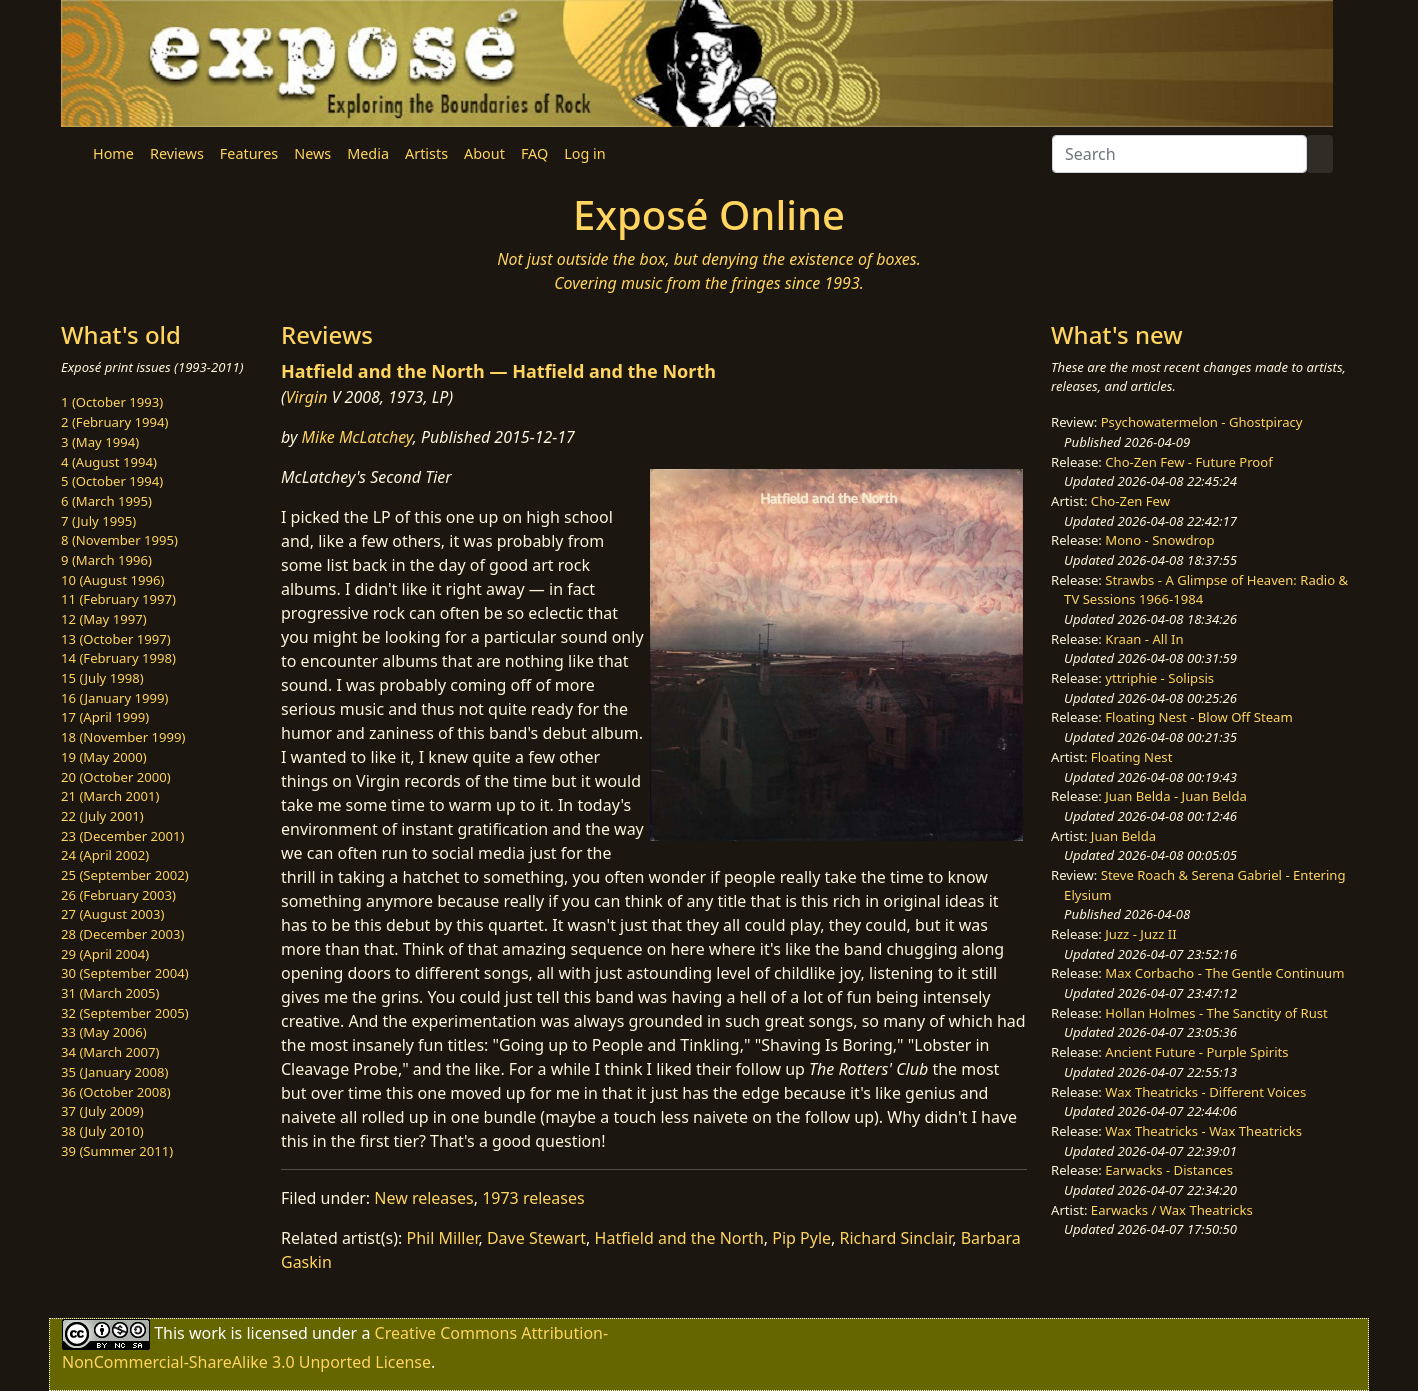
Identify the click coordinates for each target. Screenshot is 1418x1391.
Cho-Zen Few (1130, 501)
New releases (423, 1198)
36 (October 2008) (116, 1092)
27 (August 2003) (112, 914)
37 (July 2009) (102, 1111)
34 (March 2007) (110, 1052)
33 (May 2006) (104, 1032)
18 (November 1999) (123, 737)
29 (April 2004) (105, 954)
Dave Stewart (536, 1238)
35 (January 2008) (114, 1072)
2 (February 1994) (114, 422)
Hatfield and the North (679, 1238)
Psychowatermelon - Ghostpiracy (1202, 422)
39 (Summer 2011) (117, 1151)
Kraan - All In (1144, 639)
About (484, 153)
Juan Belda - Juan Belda (1176, 796)
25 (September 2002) (125, 875)
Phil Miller (443, 1238)
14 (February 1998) (118, 658)
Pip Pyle (801, 1238)
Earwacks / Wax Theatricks (1172, 1210)
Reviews (177, 153)
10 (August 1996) (112, 580)
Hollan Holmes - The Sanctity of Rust (1216, 1013)
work (207, 1333)
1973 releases (533, 1198)
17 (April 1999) (105, 717)
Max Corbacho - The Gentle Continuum (1224, 973)
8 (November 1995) (119, 540)
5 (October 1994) (112, 481)
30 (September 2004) (125, 973)
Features (249, 153)
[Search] (1179, 154)
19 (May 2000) (104, 757)
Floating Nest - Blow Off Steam (1198, 717)
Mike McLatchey (357, 437)
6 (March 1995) (106, 501)
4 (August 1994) (109, 462)
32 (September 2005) (125, 1013)
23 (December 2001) (122, 836)
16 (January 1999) (114, 698)
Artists (426, 153)
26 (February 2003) (118, 895)
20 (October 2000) (116, 777)
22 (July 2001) (102, 816)
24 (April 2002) (105, 855)
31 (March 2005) (110, 993)
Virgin (307, 397)
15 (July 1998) (102, 678)
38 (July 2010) (102, 1131)
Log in (584, 153)
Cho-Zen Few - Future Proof (1188, 462)
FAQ (534, 153)
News (312, 153)
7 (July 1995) (98, 521)
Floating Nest (1132, 757)
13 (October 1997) (116, 639)
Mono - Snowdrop (1159, 540)
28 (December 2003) (122, 934)
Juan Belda (1123, 836)
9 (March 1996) (106, 560)
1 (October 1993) (112, 402)
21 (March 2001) (110, 796)
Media (368, 153)
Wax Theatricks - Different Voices (1205, 1092)
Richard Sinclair (896, 1238)
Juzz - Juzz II (1140, 934)
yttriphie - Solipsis (1159, 678)
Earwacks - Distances (1169, 1170)
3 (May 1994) (100, 442)
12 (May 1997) (104, 619)
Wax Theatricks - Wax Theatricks (1203, 1131)
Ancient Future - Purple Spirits (1196, 1052)
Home (113, 153)
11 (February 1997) (118, 599)
